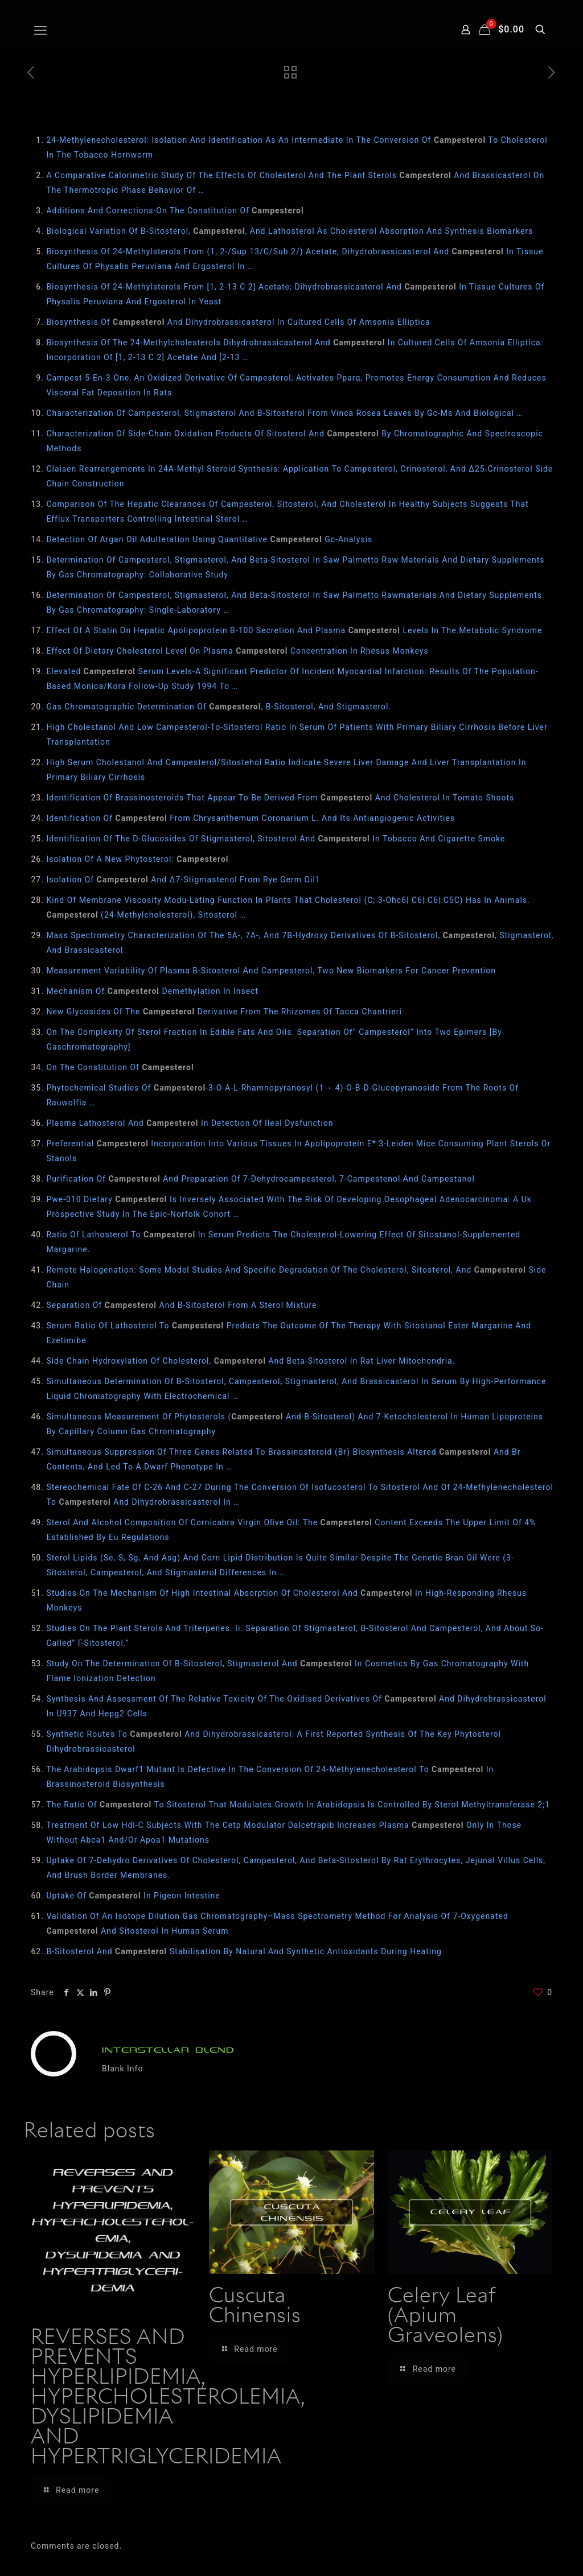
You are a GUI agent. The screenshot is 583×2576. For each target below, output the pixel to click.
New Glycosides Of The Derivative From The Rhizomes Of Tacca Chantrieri (224, 1011)
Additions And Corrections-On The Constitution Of (174, 210)
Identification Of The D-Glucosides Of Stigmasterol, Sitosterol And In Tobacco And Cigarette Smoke (275, 838)
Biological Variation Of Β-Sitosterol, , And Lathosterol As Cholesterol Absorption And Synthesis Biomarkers (289, 231)
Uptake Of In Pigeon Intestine (133, 1895)
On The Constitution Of (120, 1067)
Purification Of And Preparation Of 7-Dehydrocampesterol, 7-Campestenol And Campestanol (260, 1178)
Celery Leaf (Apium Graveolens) (445, 2316)
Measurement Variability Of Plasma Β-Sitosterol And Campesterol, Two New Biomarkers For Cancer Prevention (270, 970)
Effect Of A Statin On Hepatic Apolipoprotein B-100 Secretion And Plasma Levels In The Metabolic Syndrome (294, 630)
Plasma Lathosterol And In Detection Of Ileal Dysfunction (189, 1123)
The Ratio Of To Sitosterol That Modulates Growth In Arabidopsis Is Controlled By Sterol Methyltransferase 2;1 (298, 1804)
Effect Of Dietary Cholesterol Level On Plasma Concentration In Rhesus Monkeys (237, 650)
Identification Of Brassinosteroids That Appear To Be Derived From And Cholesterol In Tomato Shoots (280, 797)
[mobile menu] (40, 30)
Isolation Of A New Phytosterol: (137, 859)
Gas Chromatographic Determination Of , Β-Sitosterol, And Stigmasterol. (218, 706)
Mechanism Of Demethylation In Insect (152, 991)
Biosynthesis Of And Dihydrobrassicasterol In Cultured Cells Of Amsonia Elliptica (238, 322)
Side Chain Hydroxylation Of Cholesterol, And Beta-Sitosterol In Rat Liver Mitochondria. (250, 1360)
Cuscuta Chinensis (255, 2306)
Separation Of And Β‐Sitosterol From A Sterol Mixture (181, 1305)
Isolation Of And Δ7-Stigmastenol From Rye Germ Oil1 (183, 879)
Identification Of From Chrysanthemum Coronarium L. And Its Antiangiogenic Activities (250, 818)
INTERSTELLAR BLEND (168, 2050)
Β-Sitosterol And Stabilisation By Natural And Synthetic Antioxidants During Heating (243, 1951)
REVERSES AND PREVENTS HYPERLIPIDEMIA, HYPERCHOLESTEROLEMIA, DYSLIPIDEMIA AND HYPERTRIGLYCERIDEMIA (168, 2398)
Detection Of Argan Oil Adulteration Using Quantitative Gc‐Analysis (209, 539)
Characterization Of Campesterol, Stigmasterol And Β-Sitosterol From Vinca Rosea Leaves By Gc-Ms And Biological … (284, 413)
